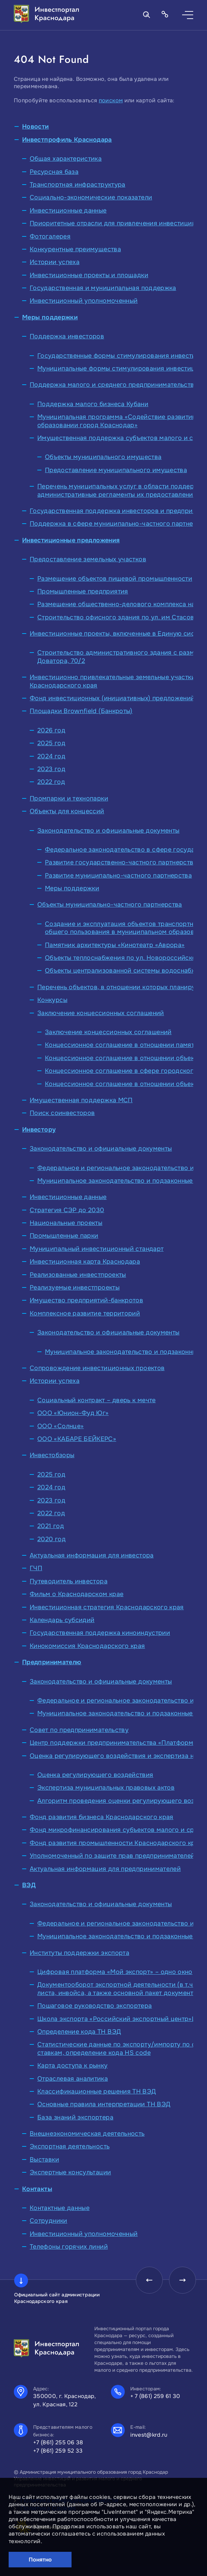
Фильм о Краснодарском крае (76, 1594)
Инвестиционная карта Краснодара (85, 1261)
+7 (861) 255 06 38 (58, 2442)
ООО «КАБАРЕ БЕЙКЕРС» (76, 1439)
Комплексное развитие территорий (85, 1313)
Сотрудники (48, 2220)
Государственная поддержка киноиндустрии (100, 1633)
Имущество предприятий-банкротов (86, 1300)
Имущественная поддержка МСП (81, 1100)
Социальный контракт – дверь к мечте (96, 1400)
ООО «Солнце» (60, 1426)
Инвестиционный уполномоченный (84, 301)
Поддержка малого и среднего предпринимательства (114, 384)
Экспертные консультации (70, 2172)
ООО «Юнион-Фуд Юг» (73, 1413)
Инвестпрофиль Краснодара (67, 139)
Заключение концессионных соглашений (100, 1013)
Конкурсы (52, 1000)
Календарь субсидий (62, 1620)
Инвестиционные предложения (71, 540)
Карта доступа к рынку (72, 2065)
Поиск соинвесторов (62, 1113)
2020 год (51, 1539)
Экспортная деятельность (70, 2146)
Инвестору (39, 1129)
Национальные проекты (66, 1223)
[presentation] (148, 2280)
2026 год (51, 730)
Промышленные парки (64, 1235)
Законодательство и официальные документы (108, 830)
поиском (111, 100)
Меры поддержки (50, 317)
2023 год (51, 769)
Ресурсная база (54, 172)
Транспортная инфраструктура (77, 184)
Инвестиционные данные (68, 210)
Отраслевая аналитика (72, 2078)
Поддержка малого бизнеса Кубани (92, 404)
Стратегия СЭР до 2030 (67, 1210)
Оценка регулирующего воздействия (95, 1775)
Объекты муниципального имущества (103, 457)
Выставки (44, 2159)
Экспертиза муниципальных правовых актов (106, 1787)
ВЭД (29, 1885)
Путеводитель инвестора (68, 1581)
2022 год (51, 782)
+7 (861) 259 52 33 (58, 2450)
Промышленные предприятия (82, 591)
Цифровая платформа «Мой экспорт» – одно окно (114, 1972)
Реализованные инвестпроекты (78, 1274)
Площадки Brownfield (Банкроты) (81, 711)
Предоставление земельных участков (88, 559)
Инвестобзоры (52, 1455)
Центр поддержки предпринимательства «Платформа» (115, 1742)
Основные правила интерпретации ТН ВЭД (103, 2104)
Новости (35, 126)
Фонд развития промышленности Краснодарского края (116, 1843)
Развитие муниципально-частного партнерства (118, 875)
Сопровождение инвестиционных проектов (97, 1368)
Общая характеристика (66, 158)
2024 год (51, 756)
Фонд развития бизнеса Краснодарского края (101, 1817)
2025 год (51, 743)
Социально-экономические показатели (91, 197)
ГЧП (36, 1568)
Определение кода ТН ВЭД (79, 2031)
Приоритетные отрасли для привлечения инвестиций (113, 223)
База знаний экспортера (75, 2117)
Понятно (40, 2559)
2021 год (50, 1526)
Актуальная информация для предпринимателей (105, 1869)
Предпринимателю (51, 1662)
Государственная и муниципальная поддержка (103, 288)
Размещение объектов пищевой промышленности (114, 578)
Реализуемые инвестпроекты (75, 1287)
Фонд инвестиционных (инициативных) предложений (112, 698)
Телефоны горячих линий (69, 2246)
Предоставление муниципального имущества (116, 470)
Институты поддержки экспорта (79, 1953)
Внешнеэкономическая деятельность (87, 2133)
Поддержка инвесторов (67, 336)
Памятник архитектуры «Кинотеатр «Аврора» (115, 945)
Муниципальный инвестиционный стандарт (96, 1249)
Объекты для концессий (67, 811)
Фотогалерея (50, 236)
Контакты (37, 2189)
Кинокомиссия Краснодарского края (87, 1646)
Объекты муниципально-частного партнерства (109, 904)
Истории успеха (54, 262)
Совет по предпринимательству (79, 1730)
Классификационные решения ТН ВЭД (96, 2091)
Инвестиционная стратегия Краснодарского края (107, 1607)
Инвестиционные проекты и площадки (89, 275)
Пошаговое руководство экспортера (94, 2006)
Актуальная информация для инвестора (92, 1555)
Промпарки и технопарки (69, 798)
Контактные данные (60, 2208)
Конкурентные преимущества (75, 249)
